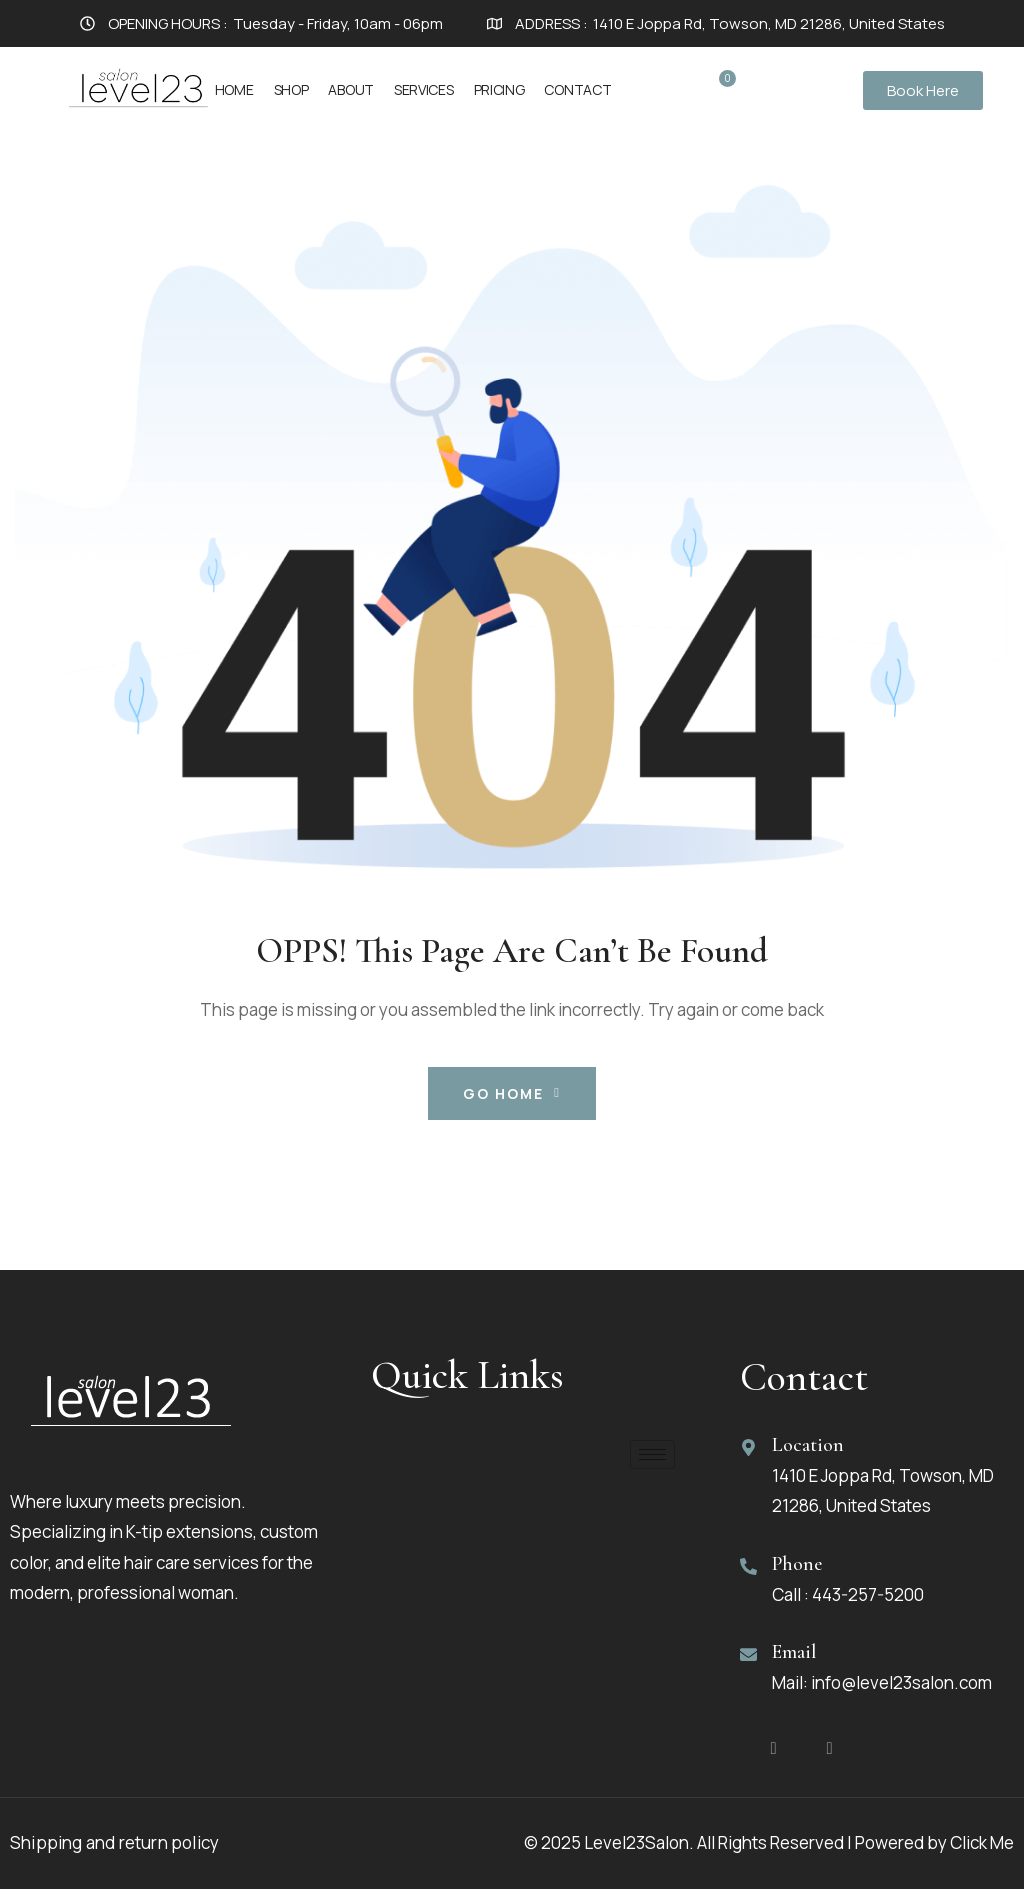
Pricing (499, 89)
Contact (577, 89)
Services (424, 89)
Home (234, 89)
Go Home (512, 1093)
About (351, 89)
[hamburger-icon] (652, 1454)
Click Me (982, 1847)
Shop (291, 89)
